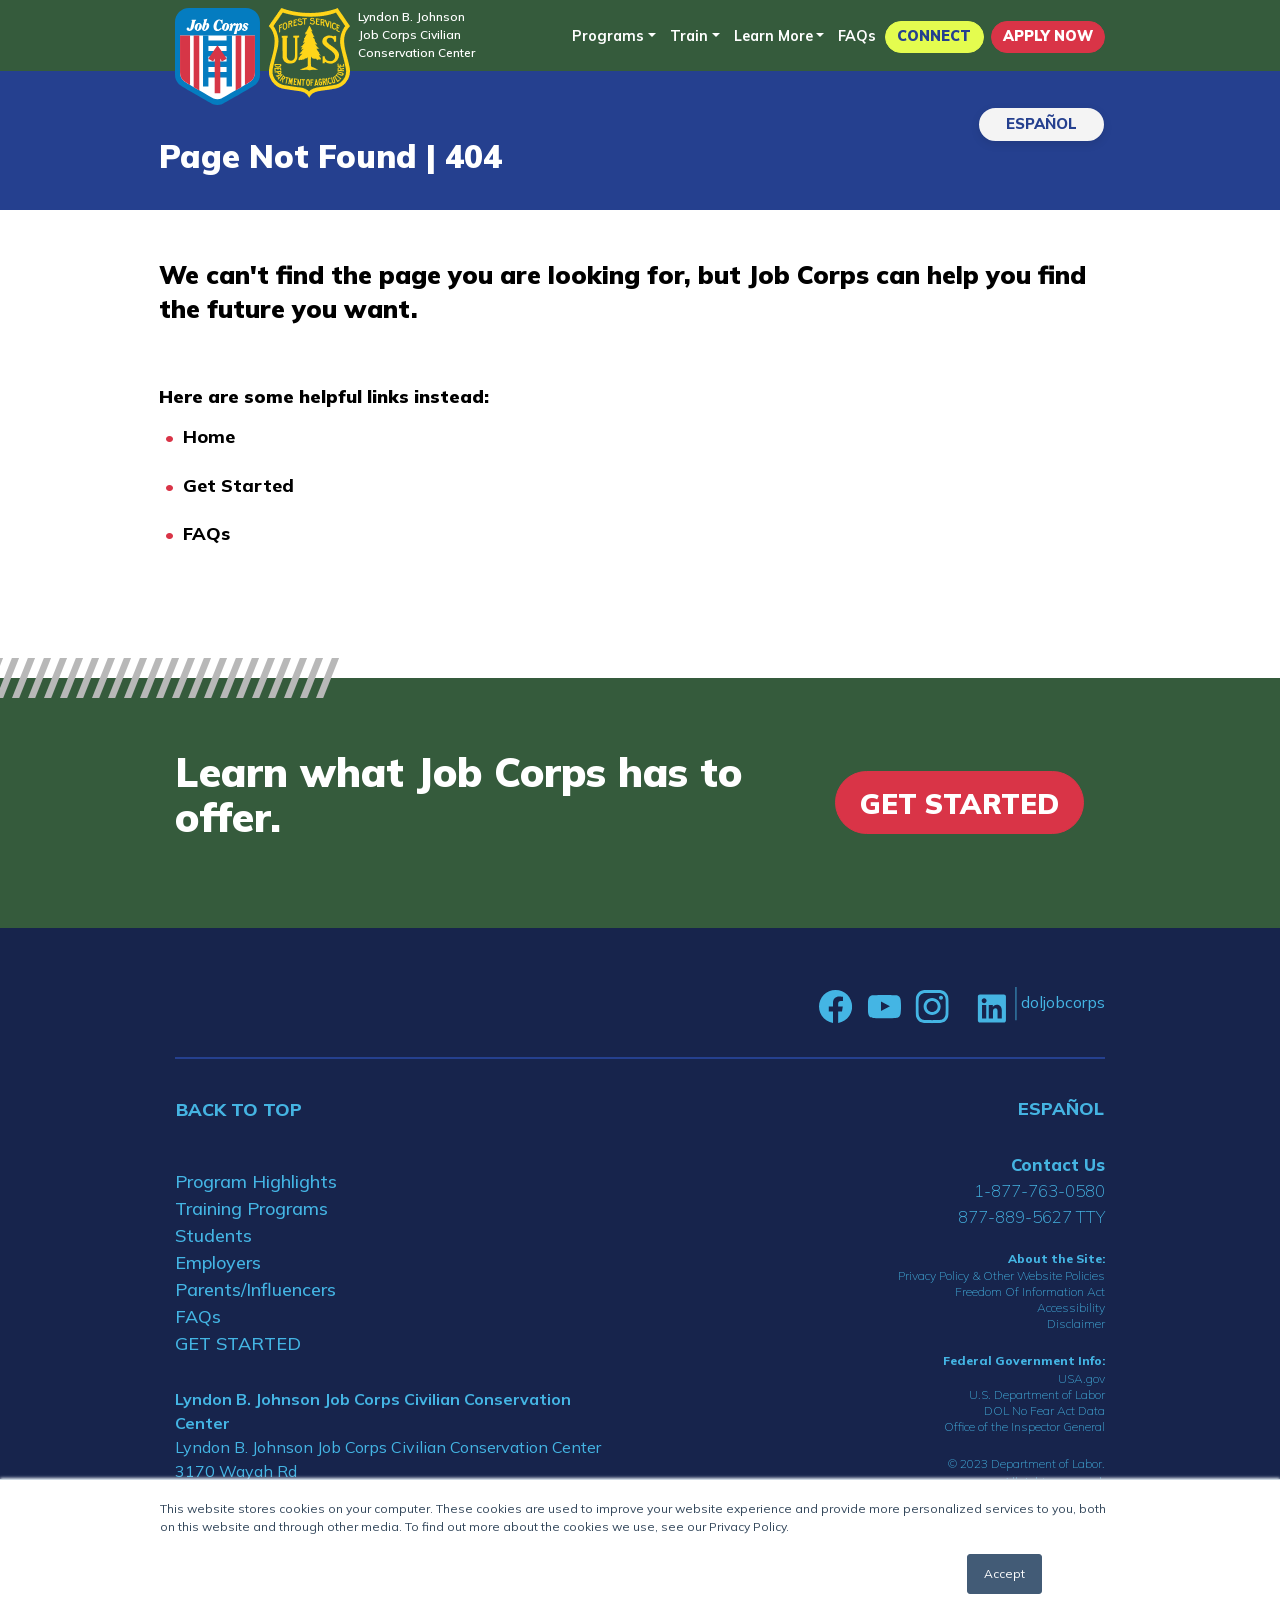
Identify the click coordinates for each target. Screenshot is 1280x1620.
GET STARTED (238, 1343)
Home (209, 436)
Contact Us (1058, 1164)
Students (213, 1235)
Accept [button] (1004, 1573)
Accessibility (1071, 1307)
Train (689, 36)
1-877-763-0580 (1039, 1190)
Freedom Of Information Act (1030, 1291)
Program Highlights (256, 1181)
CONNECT (934, 36)
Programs (608, 36)
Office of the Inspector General (1024, 1426)
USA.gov (1081, 1378)
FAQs (857, 36)
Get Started (238, 485)
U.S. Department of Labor (1037, 1394)
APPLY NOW (1048, 36)
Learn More (773, 36)
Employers (218, 1262)
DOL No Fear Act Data (1044, 1410)
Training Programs (251, 1208)
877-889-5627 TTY (1031, 1216)
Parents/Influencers (255, 1289)
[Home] (217, 56)
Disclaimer (1076, 1323)
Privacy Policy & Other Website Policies (1001, 1275)
